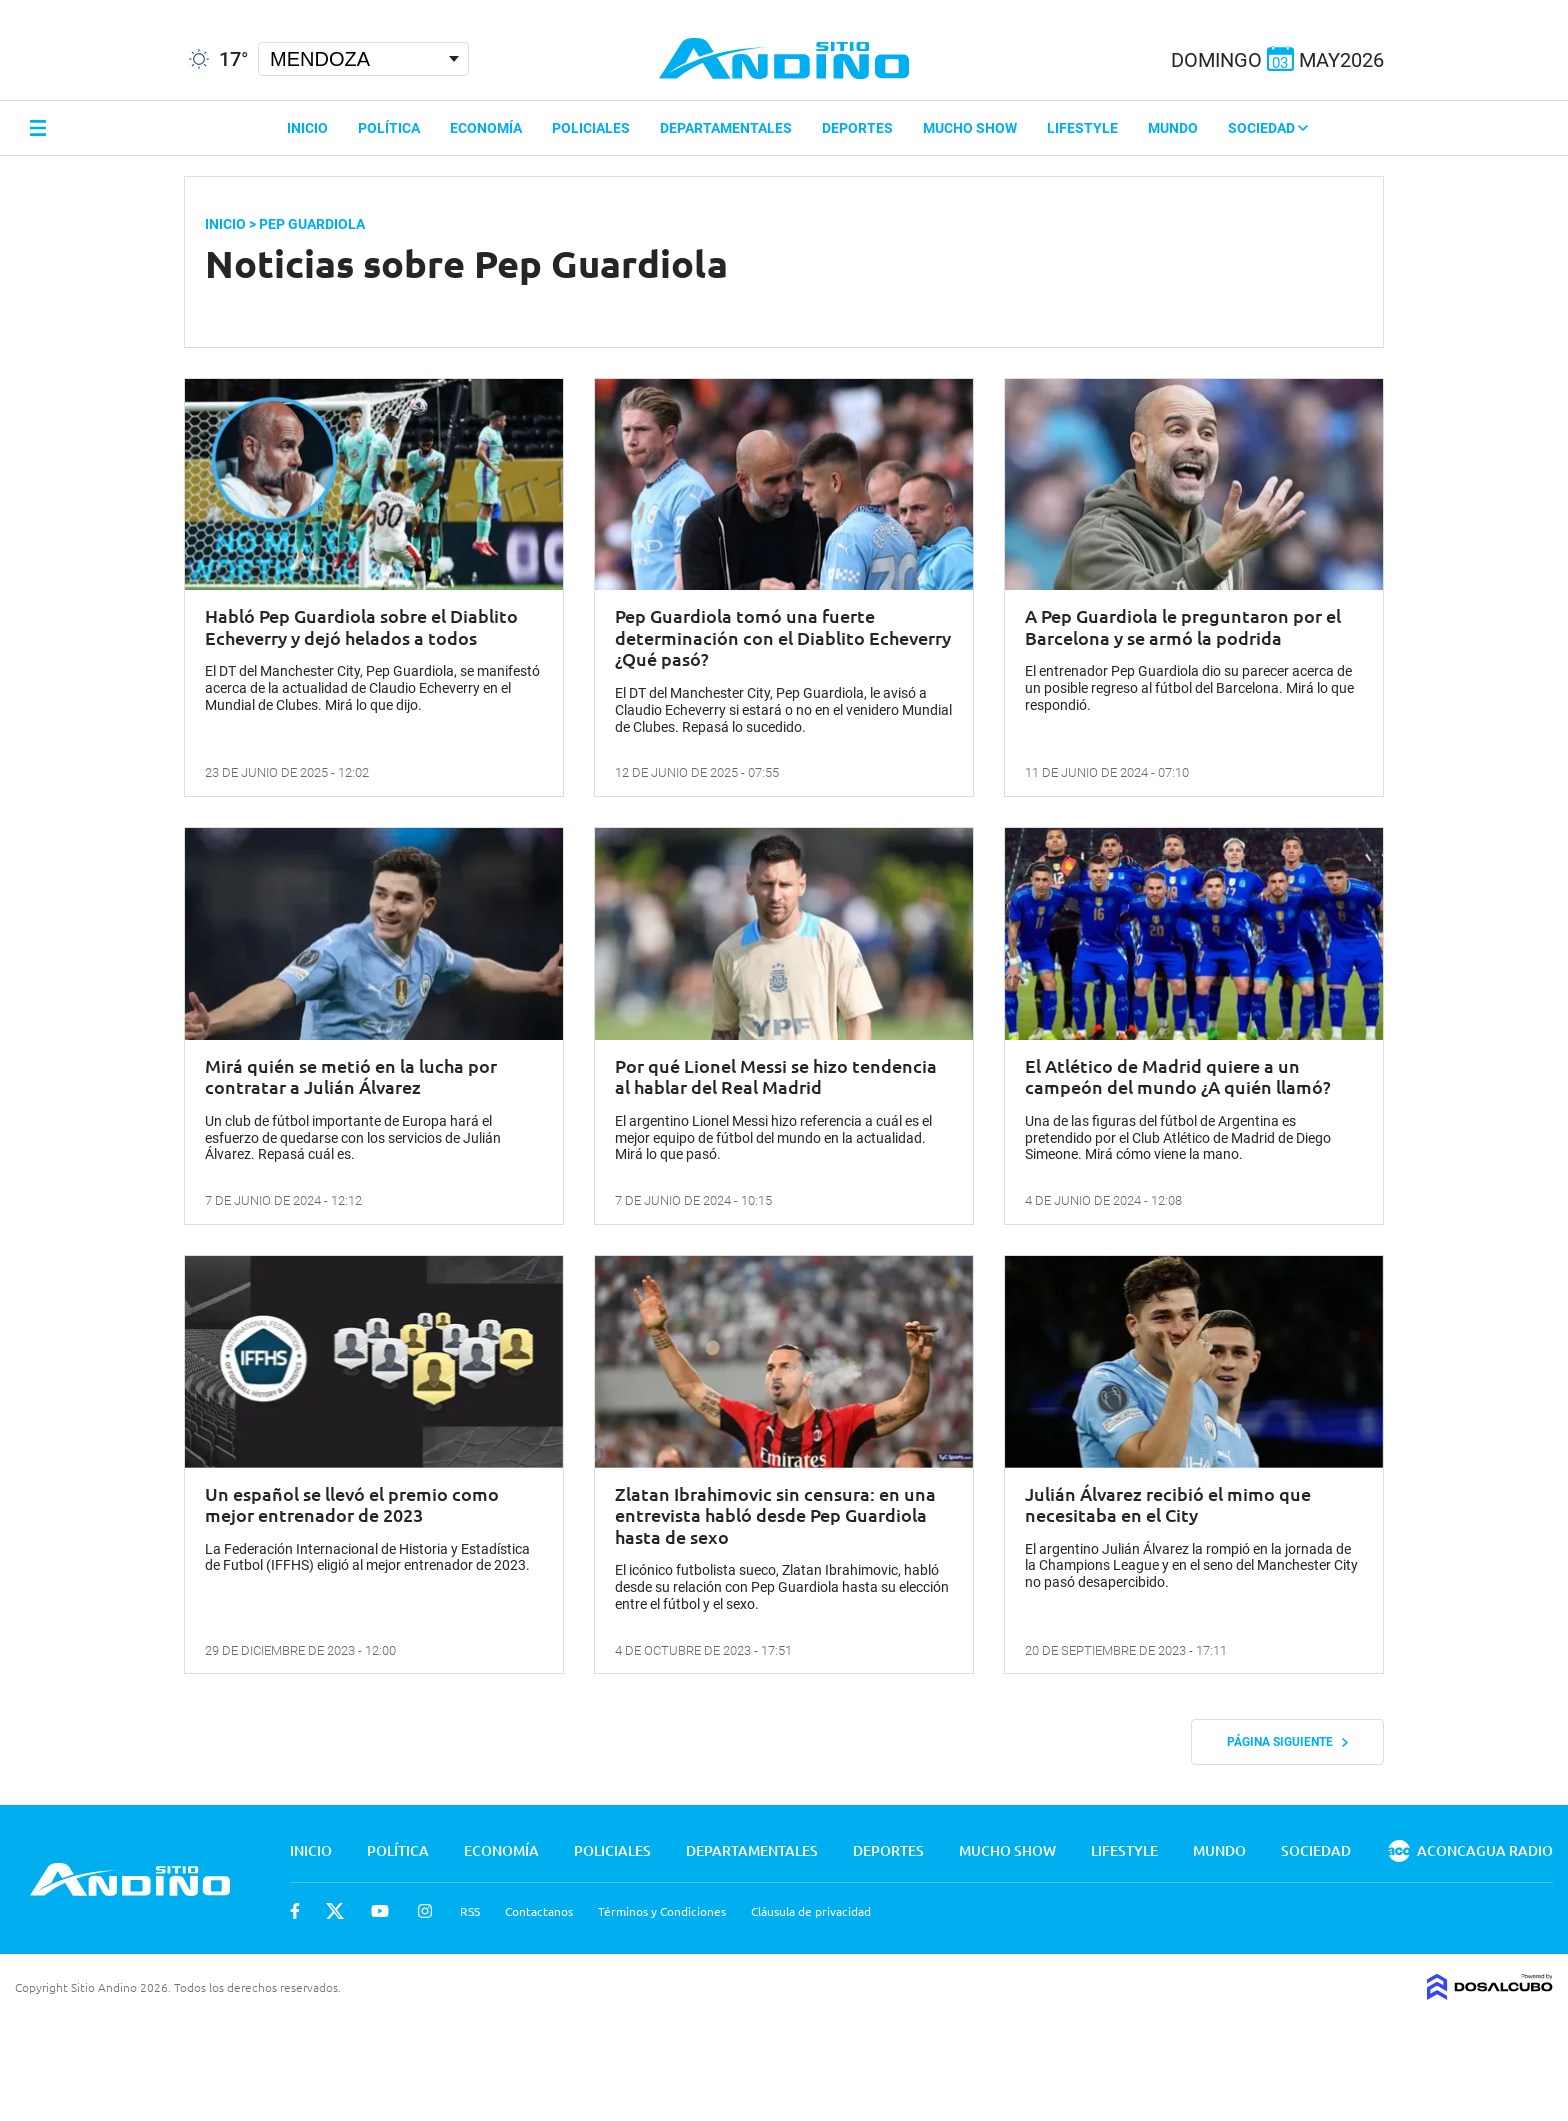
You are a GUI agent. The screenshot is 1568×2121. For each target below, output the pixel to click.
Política (389, 128)
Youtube (380, 1911)
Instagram (425, 1911)
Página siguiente (1287, 1742)
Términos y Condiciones (662, 1911)
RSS (470, 1911)
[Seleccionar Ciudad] (363, 59)
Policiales (591, 128)
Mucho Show (970, 128)
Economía (486, 128)
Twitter (335, 1911)
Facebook (295, 1911)
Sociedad (1268, 128)
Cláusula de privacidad (811, 1911)
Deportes (857, 128)
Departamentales (726, 128)
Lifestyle (1082, 128)
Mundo (1173, 128)
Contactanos (539, 1911)
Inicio (307, 128)
